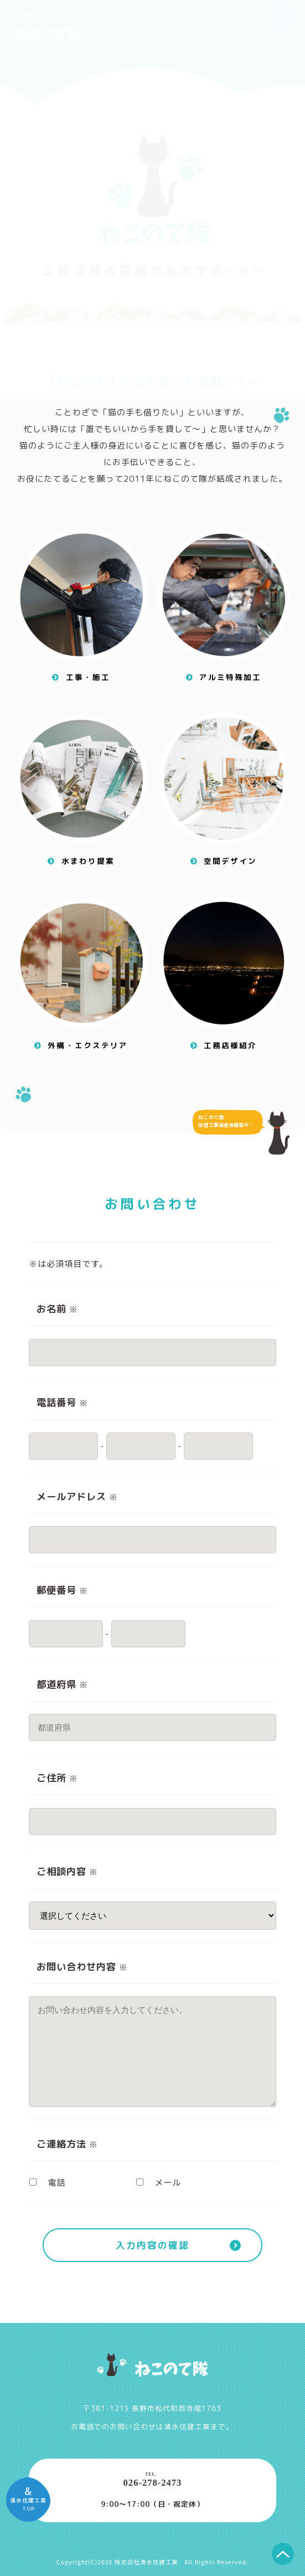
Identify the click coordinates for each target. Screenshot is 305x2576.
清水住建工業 (187, 2426)
